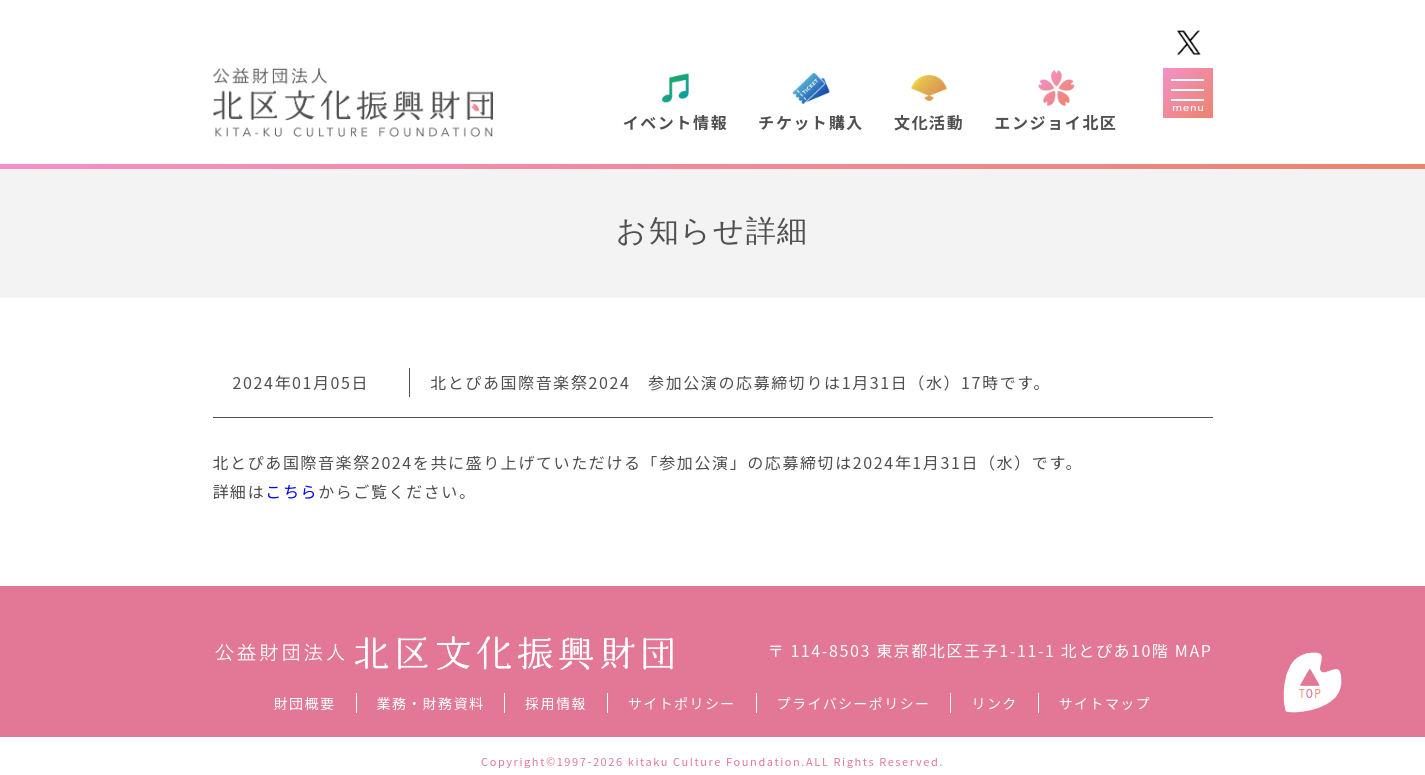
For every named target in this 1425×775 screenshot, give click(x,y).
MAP (1194, 650)
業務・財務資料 (431, 703)
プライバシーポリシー (854, 703)
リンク (994, 703)
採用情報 (556, 703)
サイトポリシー (682, 703)
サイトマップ (1105, 703)
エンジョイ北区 (1055, 122)
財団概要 (305, 703)
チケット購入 (811, 122)
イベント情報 (676, 122)
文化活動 (929, 122)
